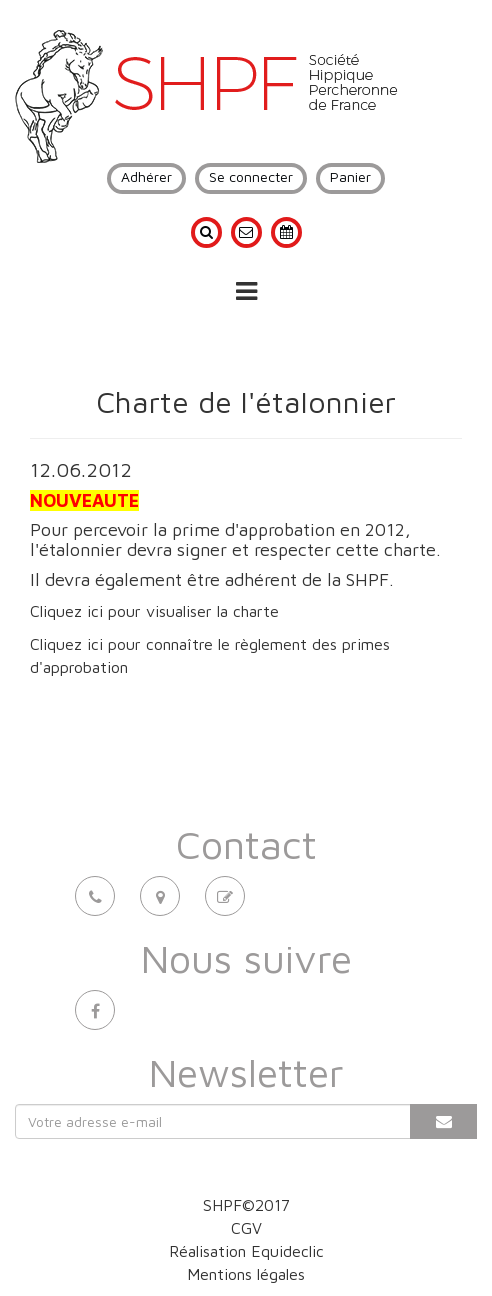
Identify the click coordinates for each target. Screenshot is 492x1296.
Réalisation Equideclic (246, 1251)
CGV (246, 1228)
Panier (350, 176)
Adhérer (146, 176)
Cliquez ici (66, 611)
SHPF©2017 (246, 1205)
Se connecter (251, 176)
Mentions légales (246, 1274)
